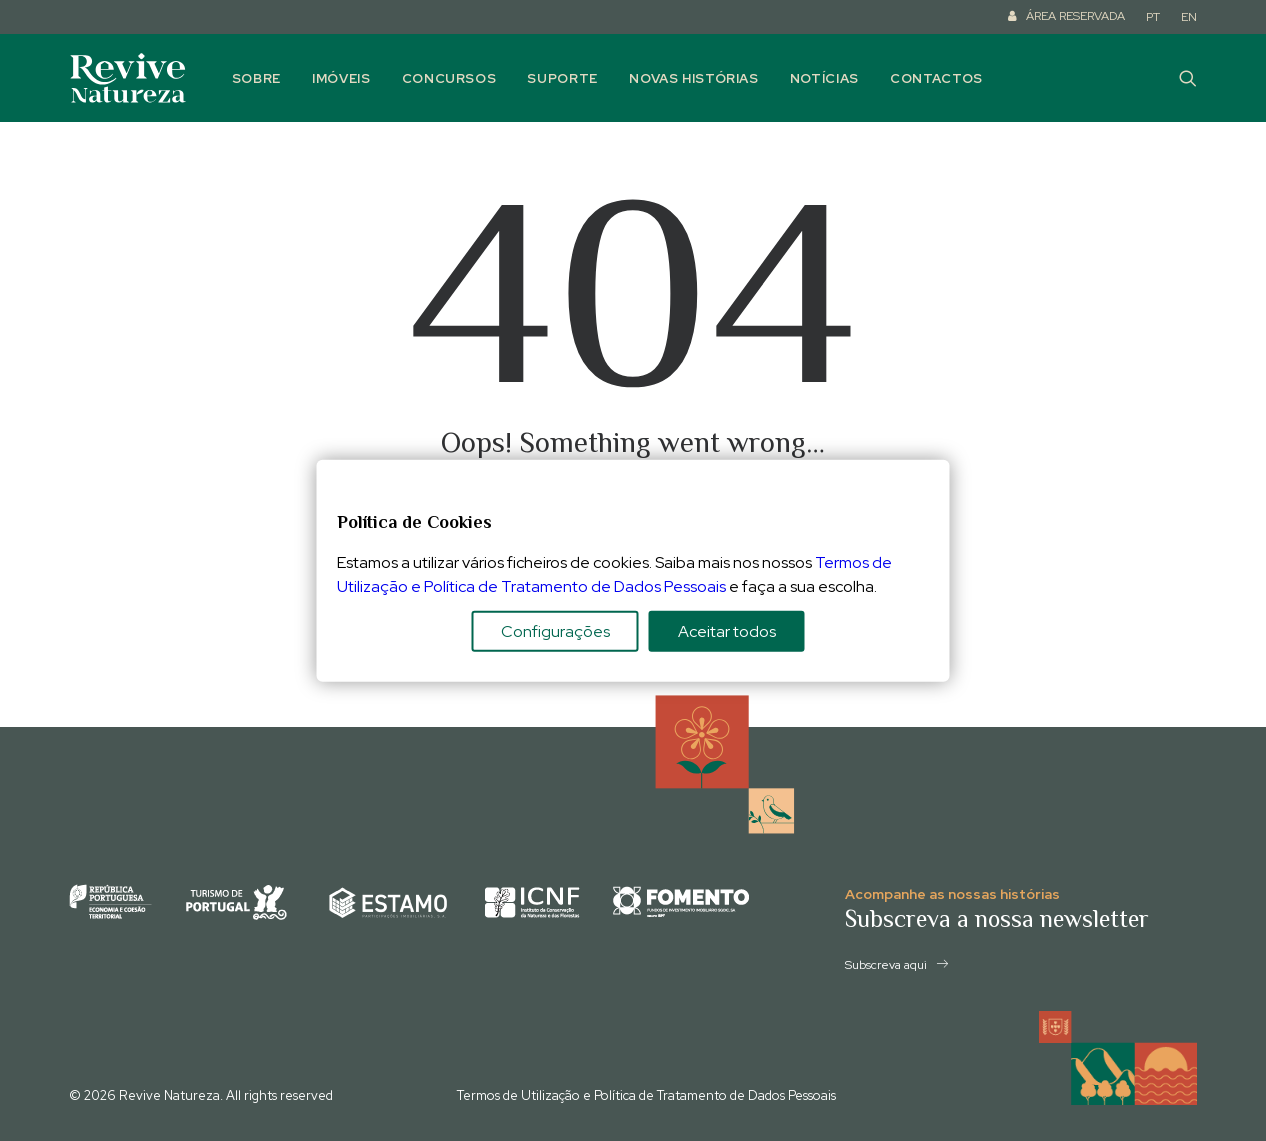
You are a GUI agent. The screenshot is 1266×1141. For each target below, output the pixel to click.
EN (1189, 17)
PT (1153, 17)
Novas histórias (694, 78)
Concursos (449, 78)
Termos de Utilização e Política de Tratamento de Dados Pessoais (646, 1095)
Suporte (562, 78)
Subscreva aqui (896, 965)
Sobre (256, 78)
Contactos (936, 78)
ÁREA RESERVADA (1075, 16)
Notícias (824, 78)
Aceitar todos (727, 631)
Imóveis (341, 78)
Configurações (555, 631)
